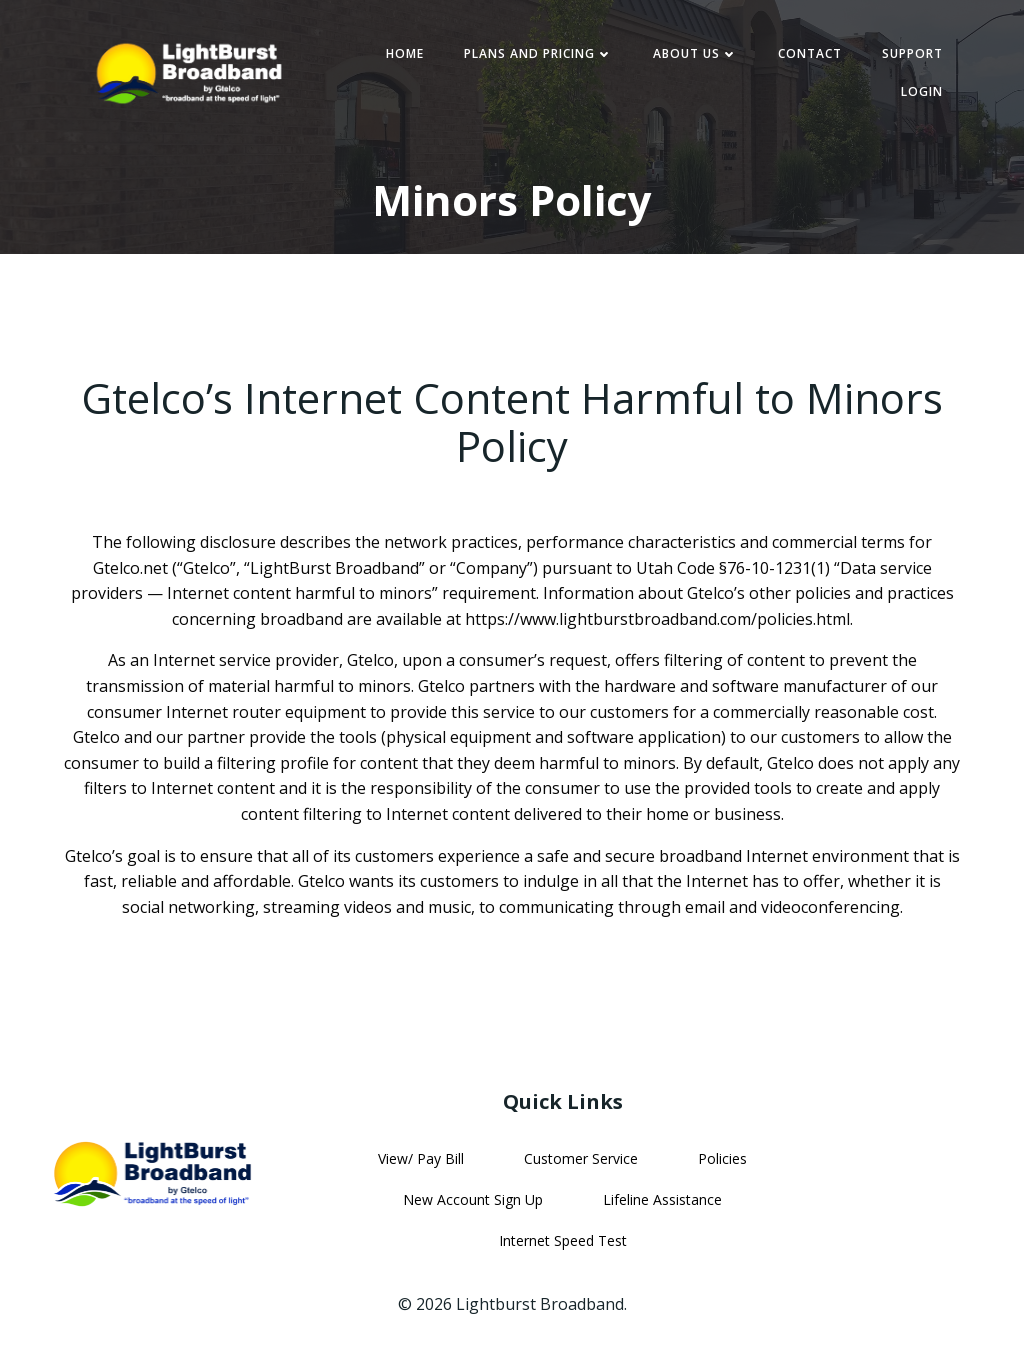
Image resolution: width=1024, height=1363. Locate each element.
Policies (722, 1158)
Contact (810, 53)
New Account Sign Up (473, 1199)
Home (405, 53)
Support (912, 53)
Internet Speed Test (563, 1240)
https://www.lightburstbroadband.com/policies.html (657, 619)
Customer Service (581, 1158)
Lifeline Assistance (662, 1199)
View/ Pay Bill (421, 1158)
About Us (695, 53)
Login (922, 91)
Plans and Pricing (538, 53)
